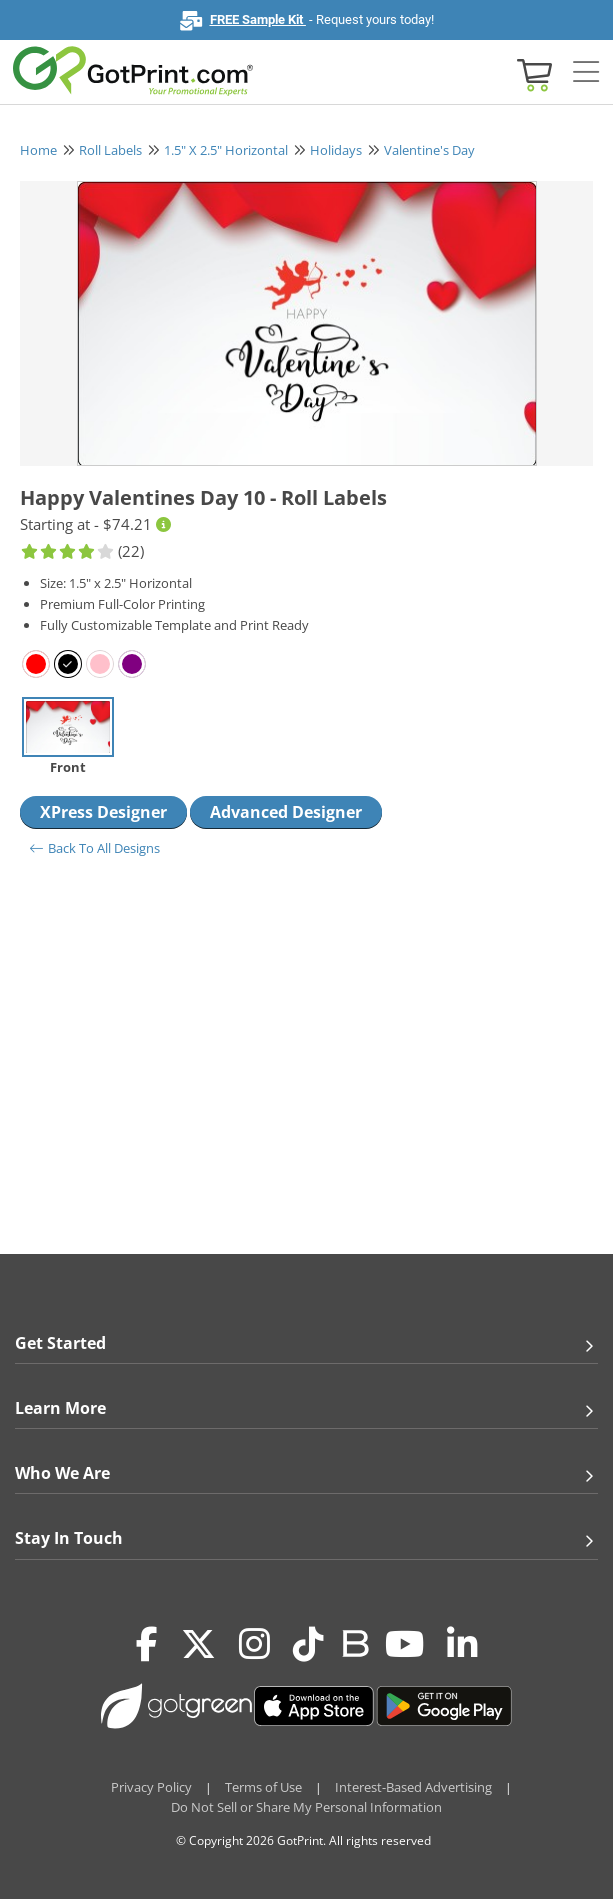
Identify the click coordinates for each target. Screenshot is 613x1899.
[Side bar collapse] (586, 73)
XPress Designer (103, 812)
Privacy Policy (151, 1787)
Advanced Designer (286, 812)
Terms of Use (263, 1787)
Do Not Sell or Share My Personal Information (306, 1807)
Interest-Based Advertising (413, 1787)
